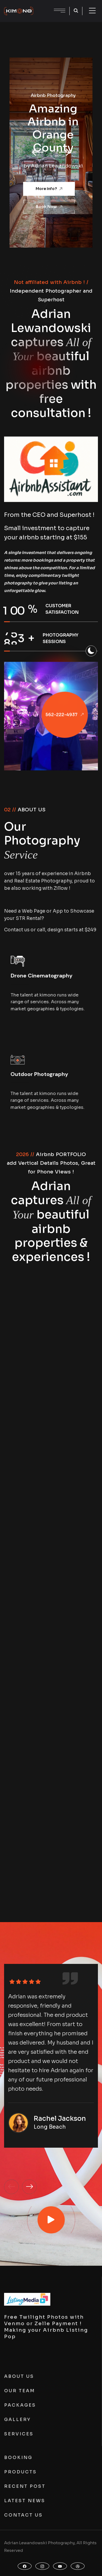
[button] (37, 152)
